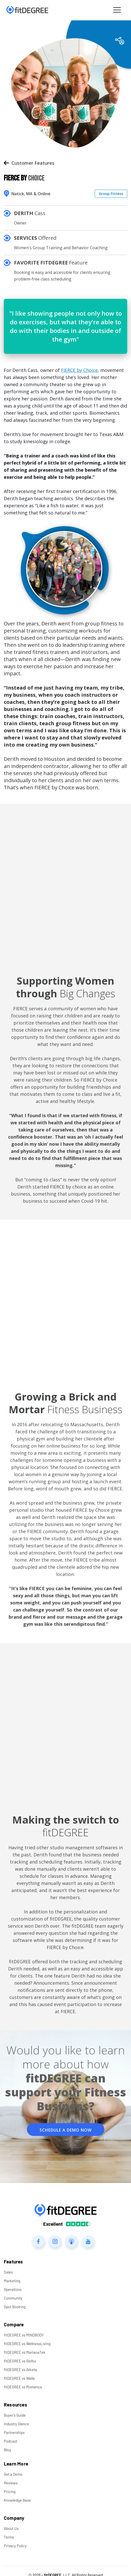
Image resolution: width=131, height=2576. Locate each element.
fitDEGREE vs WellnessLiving (27, 2343)
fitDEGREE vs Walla (19, 2378)
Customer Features (32, 163)
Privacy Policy (15, 2545)
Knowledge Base (17, 2500)
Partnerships (14, 2432)
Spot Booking (15, 2306)
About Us (11, 2528)
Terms (9, 2537)
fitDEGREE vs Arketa (20, 2369)
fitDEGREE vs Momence (23, 2387)
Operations (13, 2289)
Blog (7, 2449)
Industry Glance (16, 2423)
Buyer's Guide (15, 2415)
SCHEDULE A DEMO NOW (66, 2130)
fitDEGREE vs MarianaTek (24, 2352)
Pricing (9, 2491)
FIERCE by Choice (79, 370)
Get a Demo (13, 2474)
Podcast (10, 2441)
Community (13, 2298)
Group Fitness (111, 193)
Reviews (11, 2483)
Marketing (12, 2280)
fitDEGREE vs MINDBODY (24, 2335)
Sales (8, 2272)
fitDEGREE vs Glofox (20, 2361)
